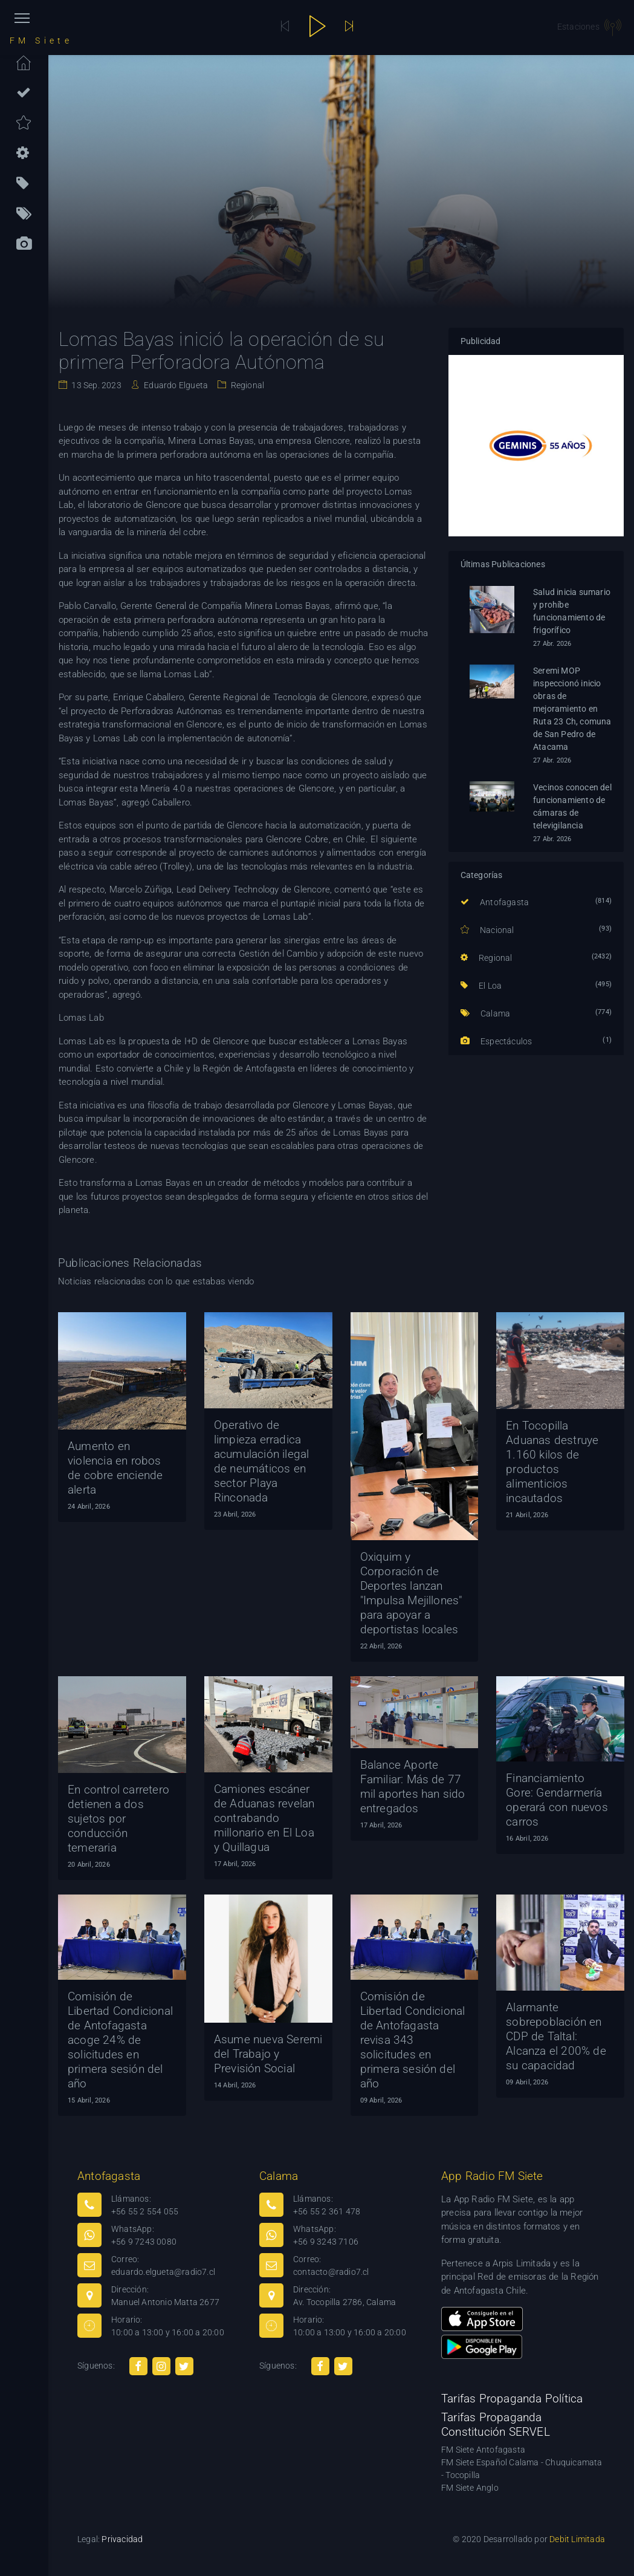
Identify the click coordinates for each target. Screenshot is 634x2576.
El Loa (481, 985)
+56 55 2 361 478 (326, 2211)
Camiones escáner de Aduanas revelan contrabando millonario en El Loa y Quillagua (264, 1818)
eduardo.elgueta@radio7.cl (163, 2272)
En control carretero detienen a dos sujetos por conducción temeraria (118, 1819)
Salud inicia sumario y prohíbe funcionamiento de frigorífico (571, 611)
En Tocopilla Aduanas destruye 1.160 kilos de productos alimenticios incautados (552, 1462)
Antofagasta (495, 902)
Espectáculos (496, 1041)
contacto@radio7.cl (331, 2272)
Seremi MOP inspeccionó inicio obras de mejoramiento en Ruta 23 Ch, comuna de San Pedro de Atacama (572, 709)
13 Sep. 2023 (95, 385)
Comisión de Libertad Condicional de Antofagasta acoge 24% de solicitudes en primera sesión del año (120, 2039)
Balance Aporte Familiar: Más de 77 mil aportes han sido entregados (412, 1786)
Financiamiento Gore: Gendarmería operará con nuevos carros (557, 1800)
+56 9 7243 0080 (143, 2241)
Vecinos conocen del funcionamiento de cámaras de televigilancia (572, 806)
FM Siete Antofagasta (483, 2449)
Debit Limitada (577, 2539)
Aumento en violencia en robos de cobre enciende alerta (115, 1468)
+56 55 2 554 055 (144, 2211)
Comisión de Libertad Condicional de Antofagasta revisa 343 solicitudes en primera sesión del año (412, 2039)
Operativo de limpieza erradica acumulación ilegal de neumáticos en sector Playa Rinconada (261, 1461)
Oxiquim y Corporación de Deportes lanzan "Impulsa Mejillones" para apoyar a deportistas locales (411, 1593)
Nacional (487, 930)
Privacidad (122, 2539)
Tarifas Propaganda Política (512, 2398)
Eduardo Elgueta (175, 385)
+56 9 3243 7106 (325, 2241)
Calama (486, 1013)
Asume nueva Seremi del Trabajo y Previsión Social (268, 2053)
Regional (246, 385)
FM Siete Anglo (470, 2488)
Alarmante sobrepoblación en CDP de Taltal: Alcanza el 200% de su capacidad (556, 2036)
